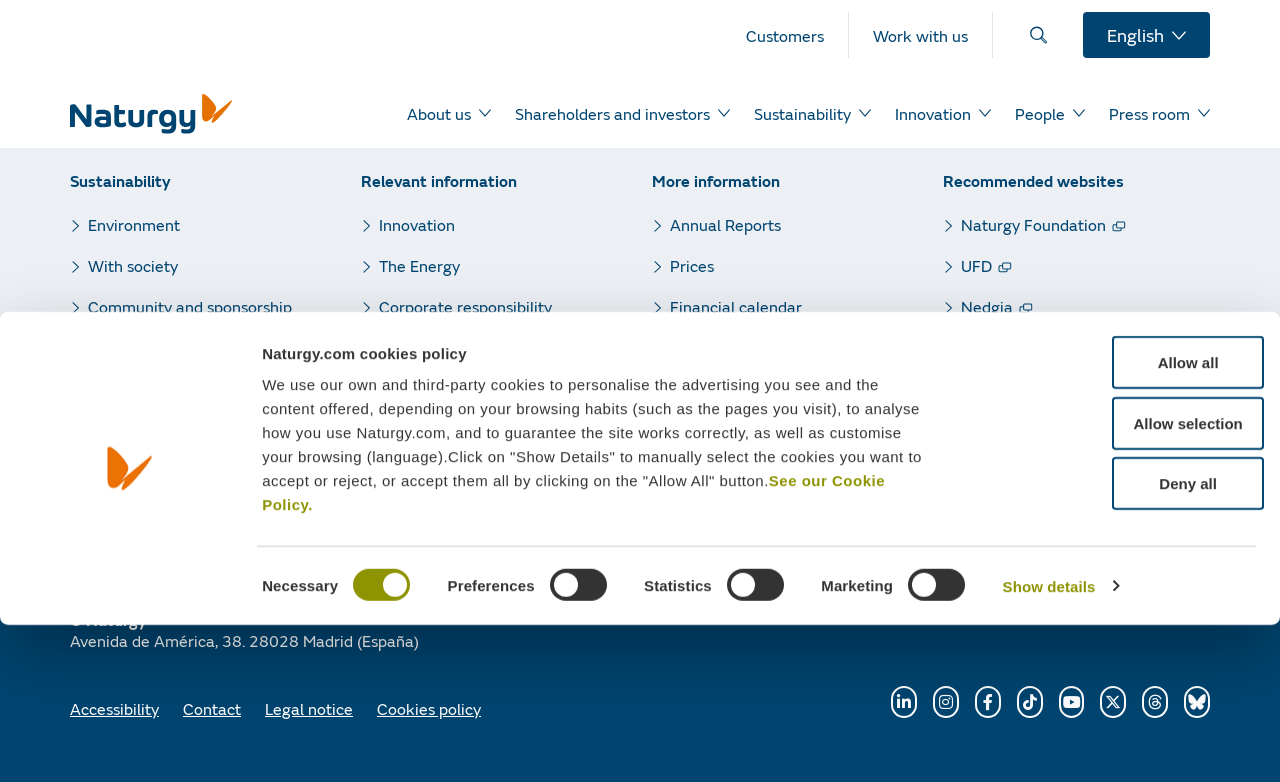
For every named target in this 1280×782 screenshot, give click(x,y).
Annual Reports (725, 224)
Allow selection (1112, 580)
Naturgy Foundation (1033, 224)
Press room (419, 347)
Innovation (417, 224)
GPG (978, 347)
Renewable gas (1016, 429)
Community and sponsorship (190, 306)
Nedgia (987, 306)
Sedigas (989, 388)
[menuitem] (797, 35)
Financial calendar (736, 306)
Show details (1049, 743)
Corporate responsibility (465, 306)
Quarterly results (730, 347)
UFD (976, 265)
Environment (134, 224)
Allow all (1113, 519)
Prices (692, 265)
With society (133, 265)
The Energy (419, 265)
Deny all (1113, 640)
